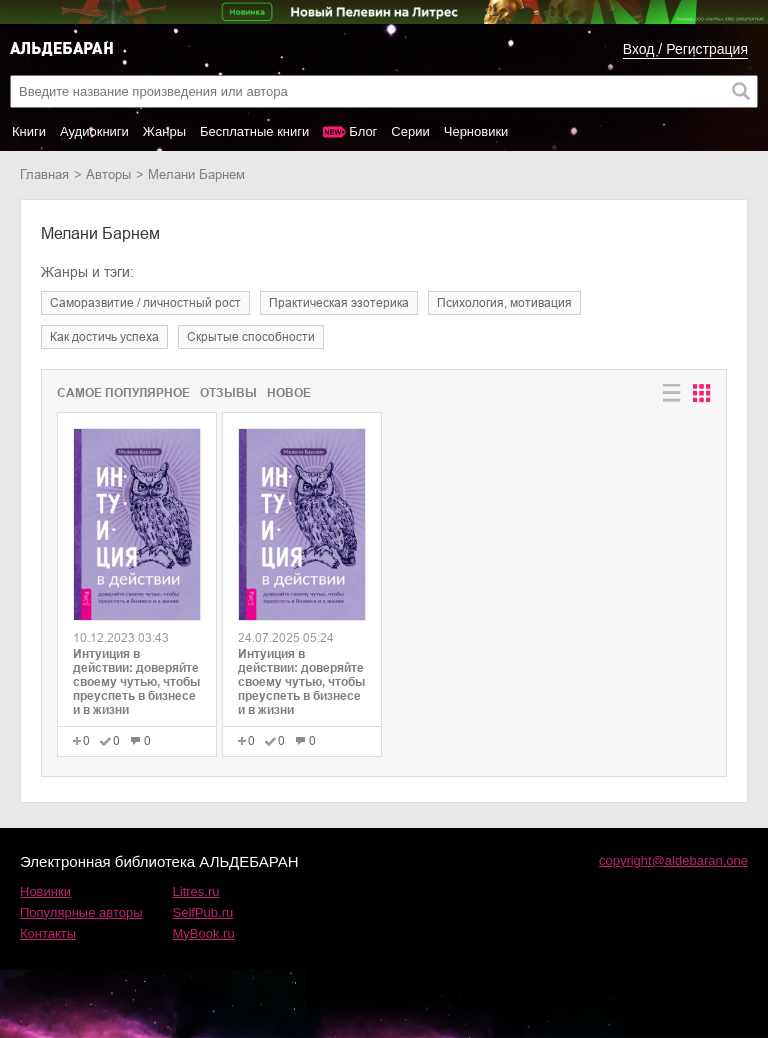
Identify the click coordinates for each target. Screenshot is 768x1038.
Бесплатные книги (254, 131)
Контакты (48, 933)
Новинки (45, 891)
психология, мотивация (504, 303)
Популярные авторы (81, 912)
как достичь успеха (104, 337)
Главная (44, 174)
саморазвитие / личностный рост (145, 303)
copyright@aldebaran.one (673, 860)
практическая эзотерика (339, 303)
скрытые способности (251, 337)
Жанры (164, 131)
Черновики (476, 131)
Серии (410, 131)
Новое (289, 393)
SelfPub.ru (203, 912)
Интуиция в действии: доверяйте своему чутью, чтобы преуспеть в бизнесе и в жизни (136, 682)
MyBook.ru (204, 933)
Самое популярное (123, 393)
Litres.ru (196, 891)
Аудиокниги (94, 131)
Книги (29, 131)
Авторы (108, 174)
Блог (363, 131)
